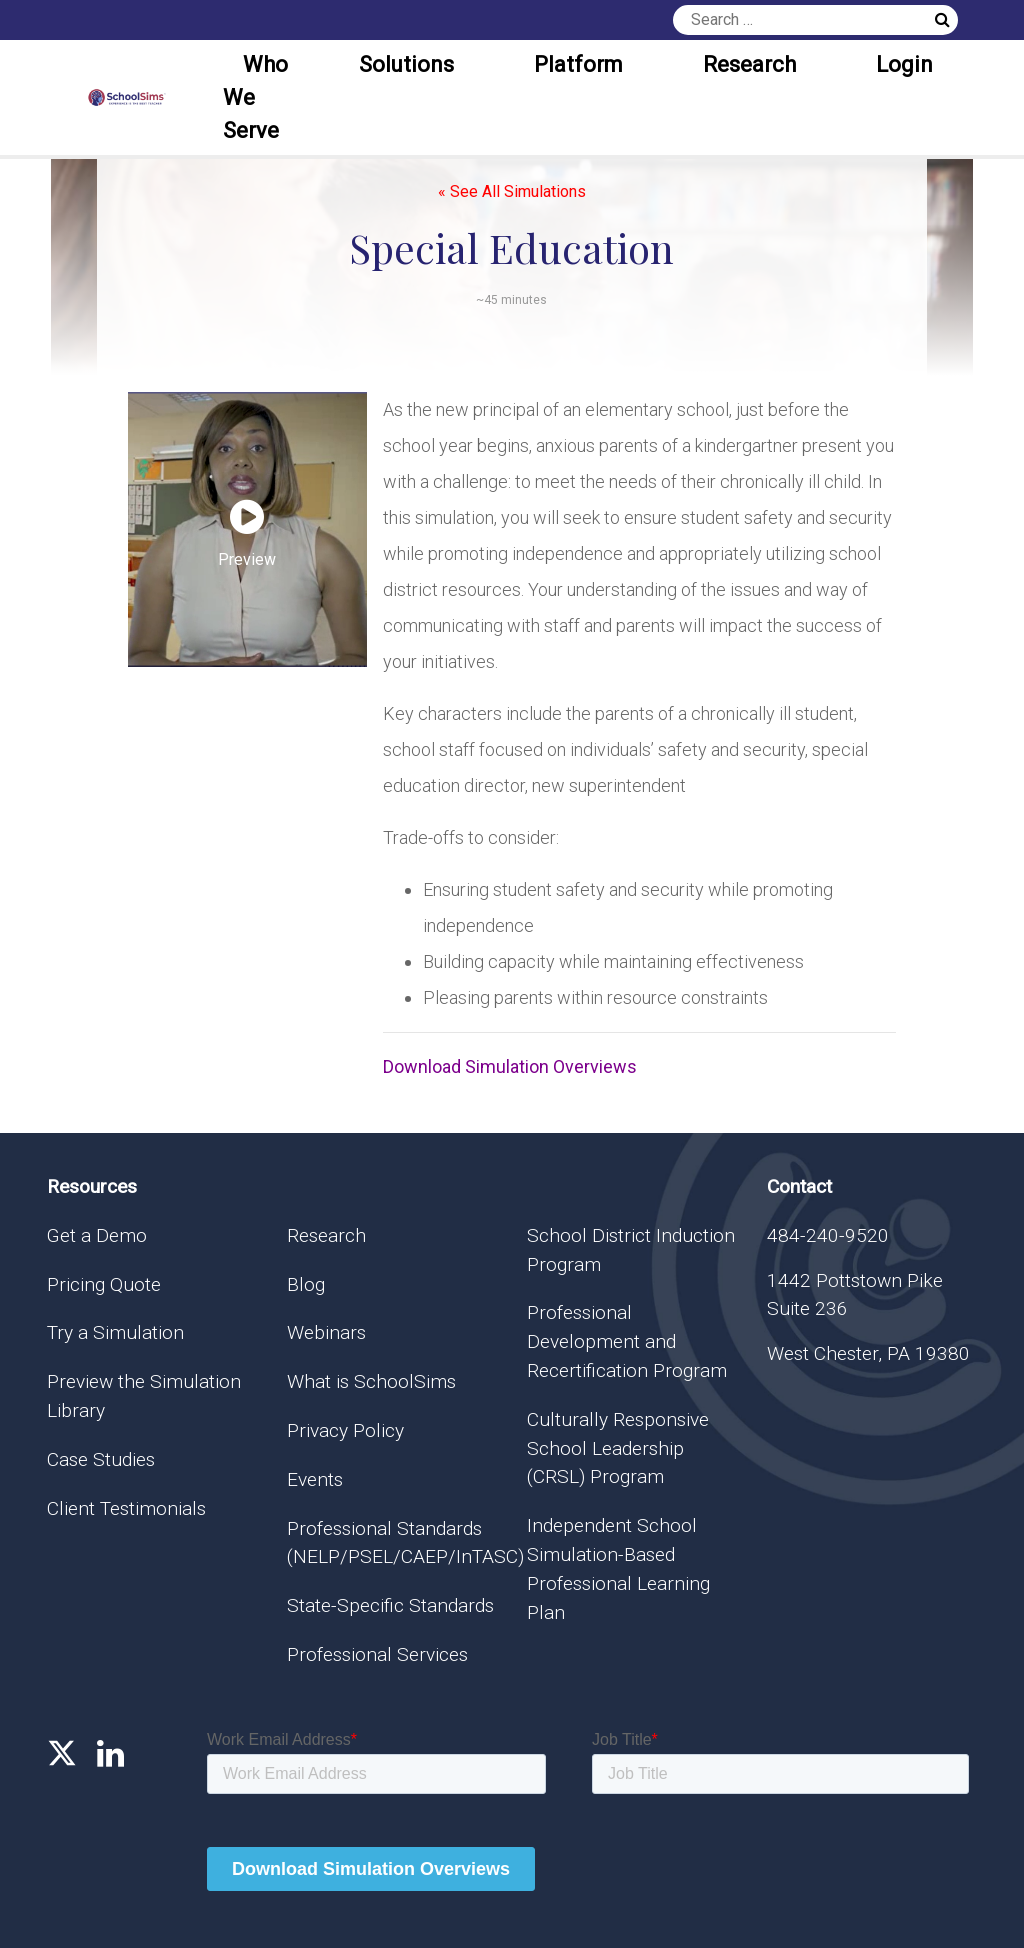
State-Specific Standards (390, 1605)
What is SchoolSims (371, 1381)
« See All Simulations (512, 191)
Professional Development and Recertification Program (627, 1341)
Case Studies (101, 1459)
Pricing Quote (104, 1284)
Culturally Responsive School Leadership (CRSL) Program (618, 1448)
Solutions (406, 64)
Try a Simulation (115, 1332)
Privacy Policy (345, 1430)
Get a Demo (97, 1235)
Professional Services (377, 1654)
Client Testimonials (126, 1508)
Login (904, 64)
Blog (306, 1284)
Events (315, 1479)
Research (749, 64)
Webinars (326, 1332)
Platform (578, 64)
